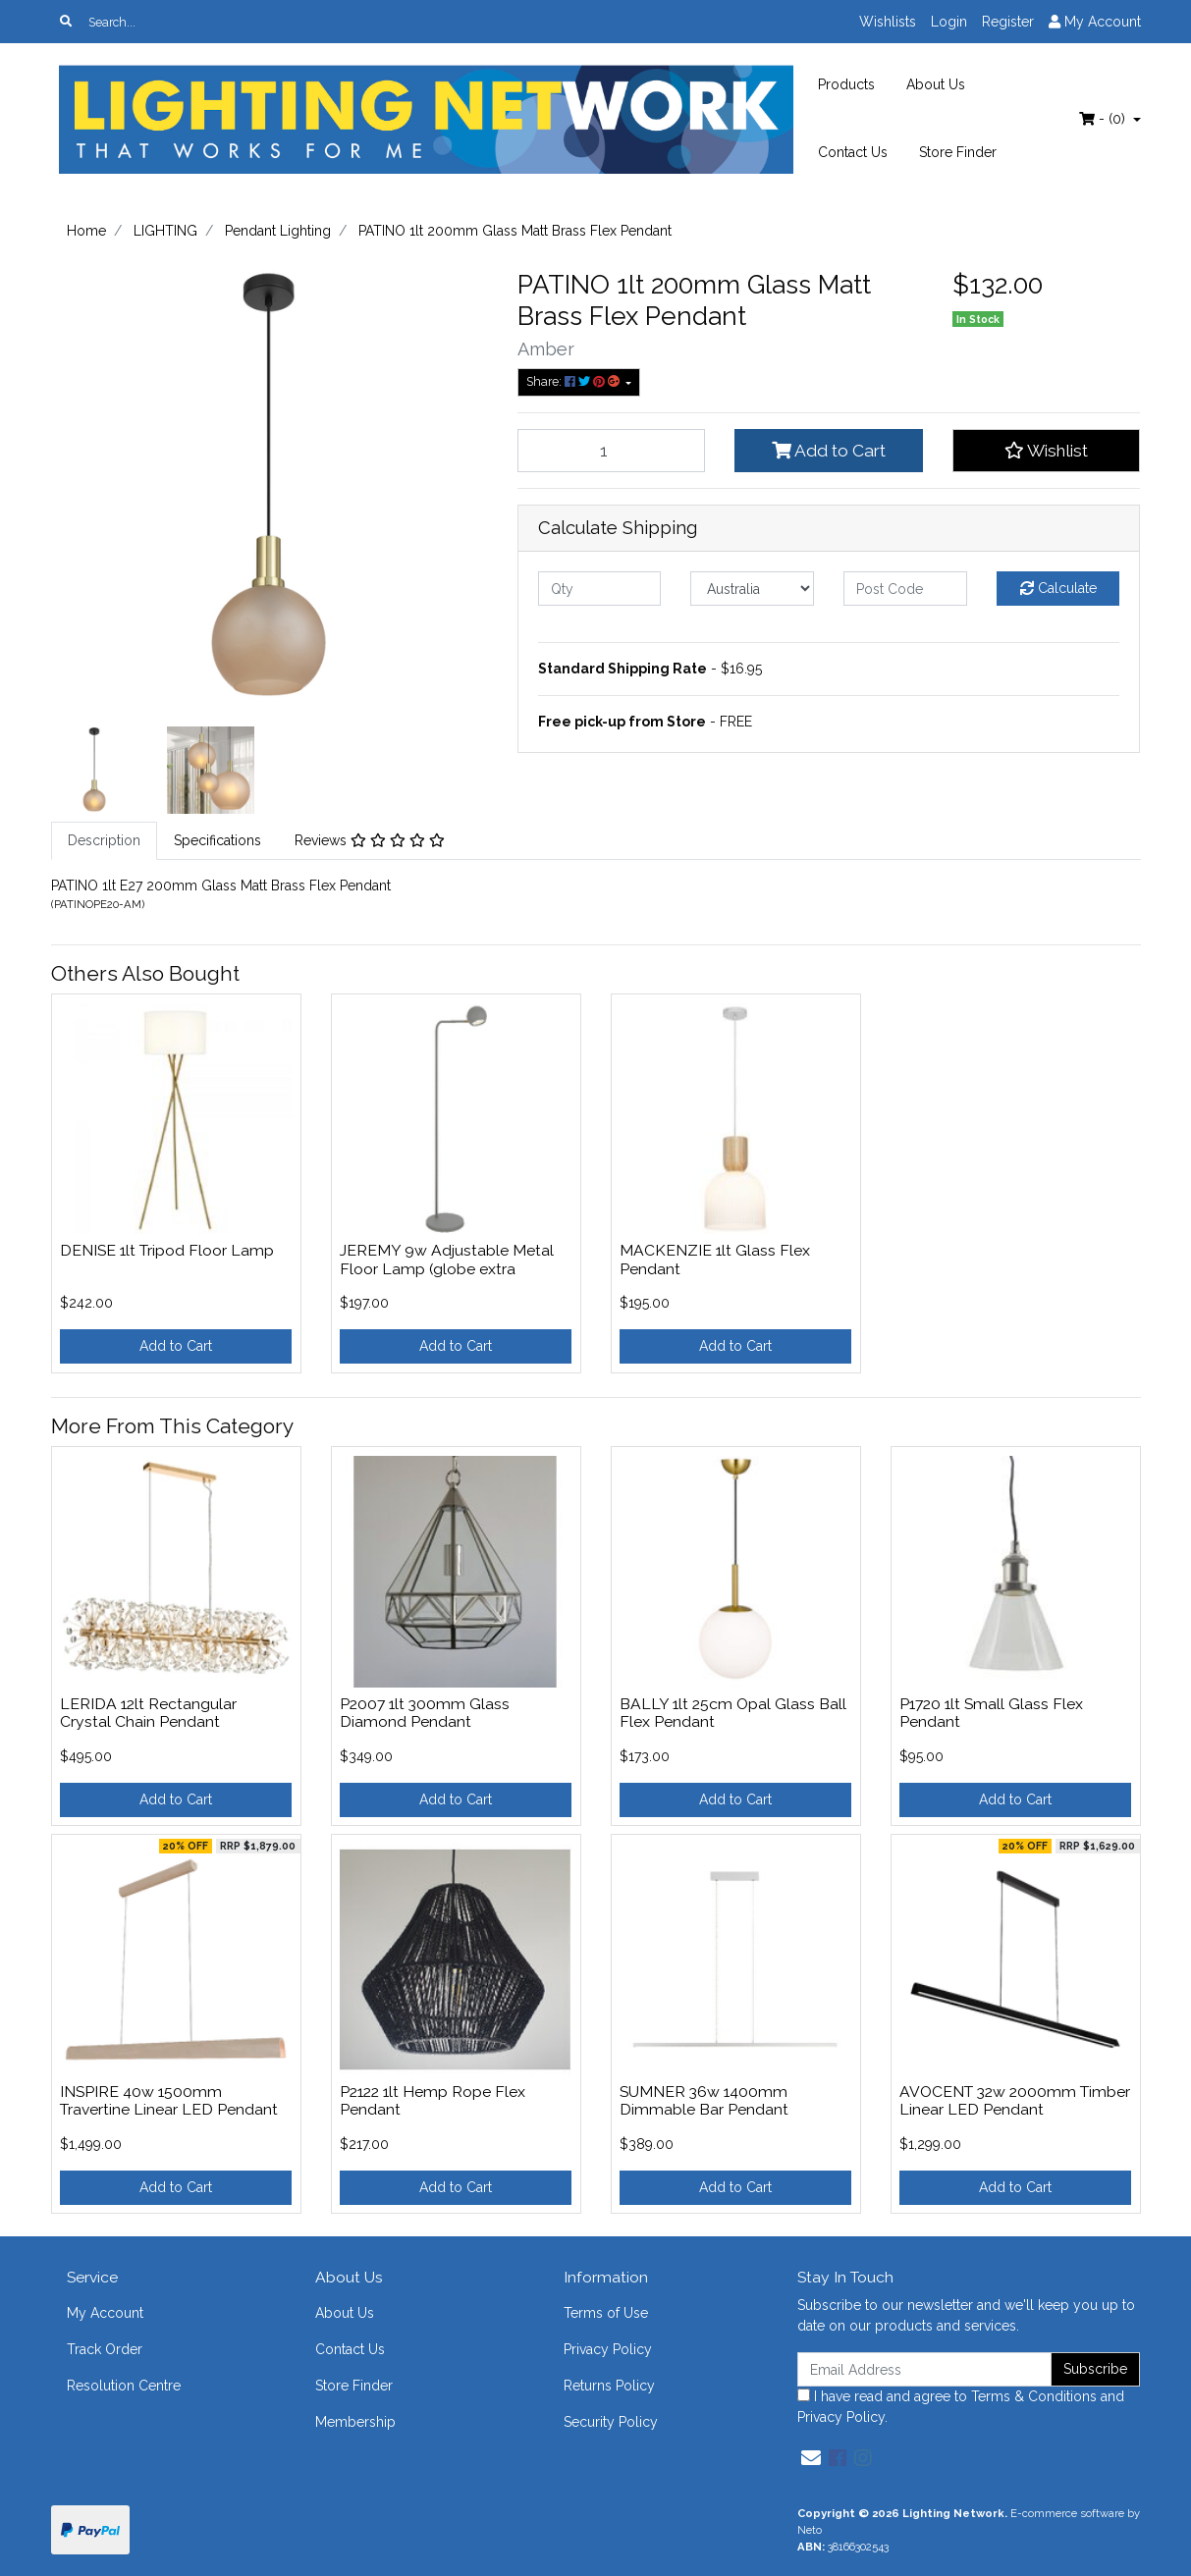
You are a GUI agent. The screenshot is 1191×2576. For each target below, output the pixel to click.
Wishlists (887, 21)
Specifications (217, 840)
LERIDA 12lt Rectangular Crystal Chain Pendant (148, 1713)
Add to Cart (829, 450)
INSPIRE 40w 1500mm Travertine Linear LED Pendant (169, 2101)
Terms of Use (606, 2313)
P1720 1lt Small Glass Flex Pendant (991, 1713)
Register (1008, 21)
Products (846, 84)
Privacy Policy (608, 2349)
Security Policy (611, 2422)
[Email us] (811, 2458)
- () (1104, 119)
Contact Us (853, 152)
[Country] (752, 588)
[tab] (104, 841)
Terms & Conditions (1034, 2396)
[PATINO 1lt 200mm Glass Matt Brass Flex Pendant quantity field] (611, 450)
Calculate (1058, 588)
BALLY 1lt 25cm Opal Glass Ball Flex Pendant (733, 1713)
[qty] (600, 588)
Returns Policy (609, 2385)
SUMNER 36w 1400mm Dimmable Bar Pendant (704, 2101)
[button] (1046, 450)
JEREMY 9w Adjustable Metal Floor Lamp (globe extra (447, 1259)
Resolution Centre (124, 2385)
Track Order (104, 2349)
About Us (935, 84)
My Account (105, 2313)
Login (949, 21)
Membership (355, 2422)
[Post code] (905, 588)
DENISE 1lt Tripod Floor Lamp (167, 1250)
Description (104, 840)
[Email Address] (925, 2369)
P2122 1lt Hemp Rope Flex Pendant (432, 2101)
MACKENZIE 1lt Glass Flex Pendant (715, 1259)
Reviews (370, 840)
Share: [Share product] (574, 381)
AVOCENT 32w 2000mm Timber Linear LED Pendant (1014, 2101)
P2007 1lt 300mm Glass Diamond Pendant (425, 1713)
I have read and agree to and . (960, 2406)
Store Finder (958, 152)
